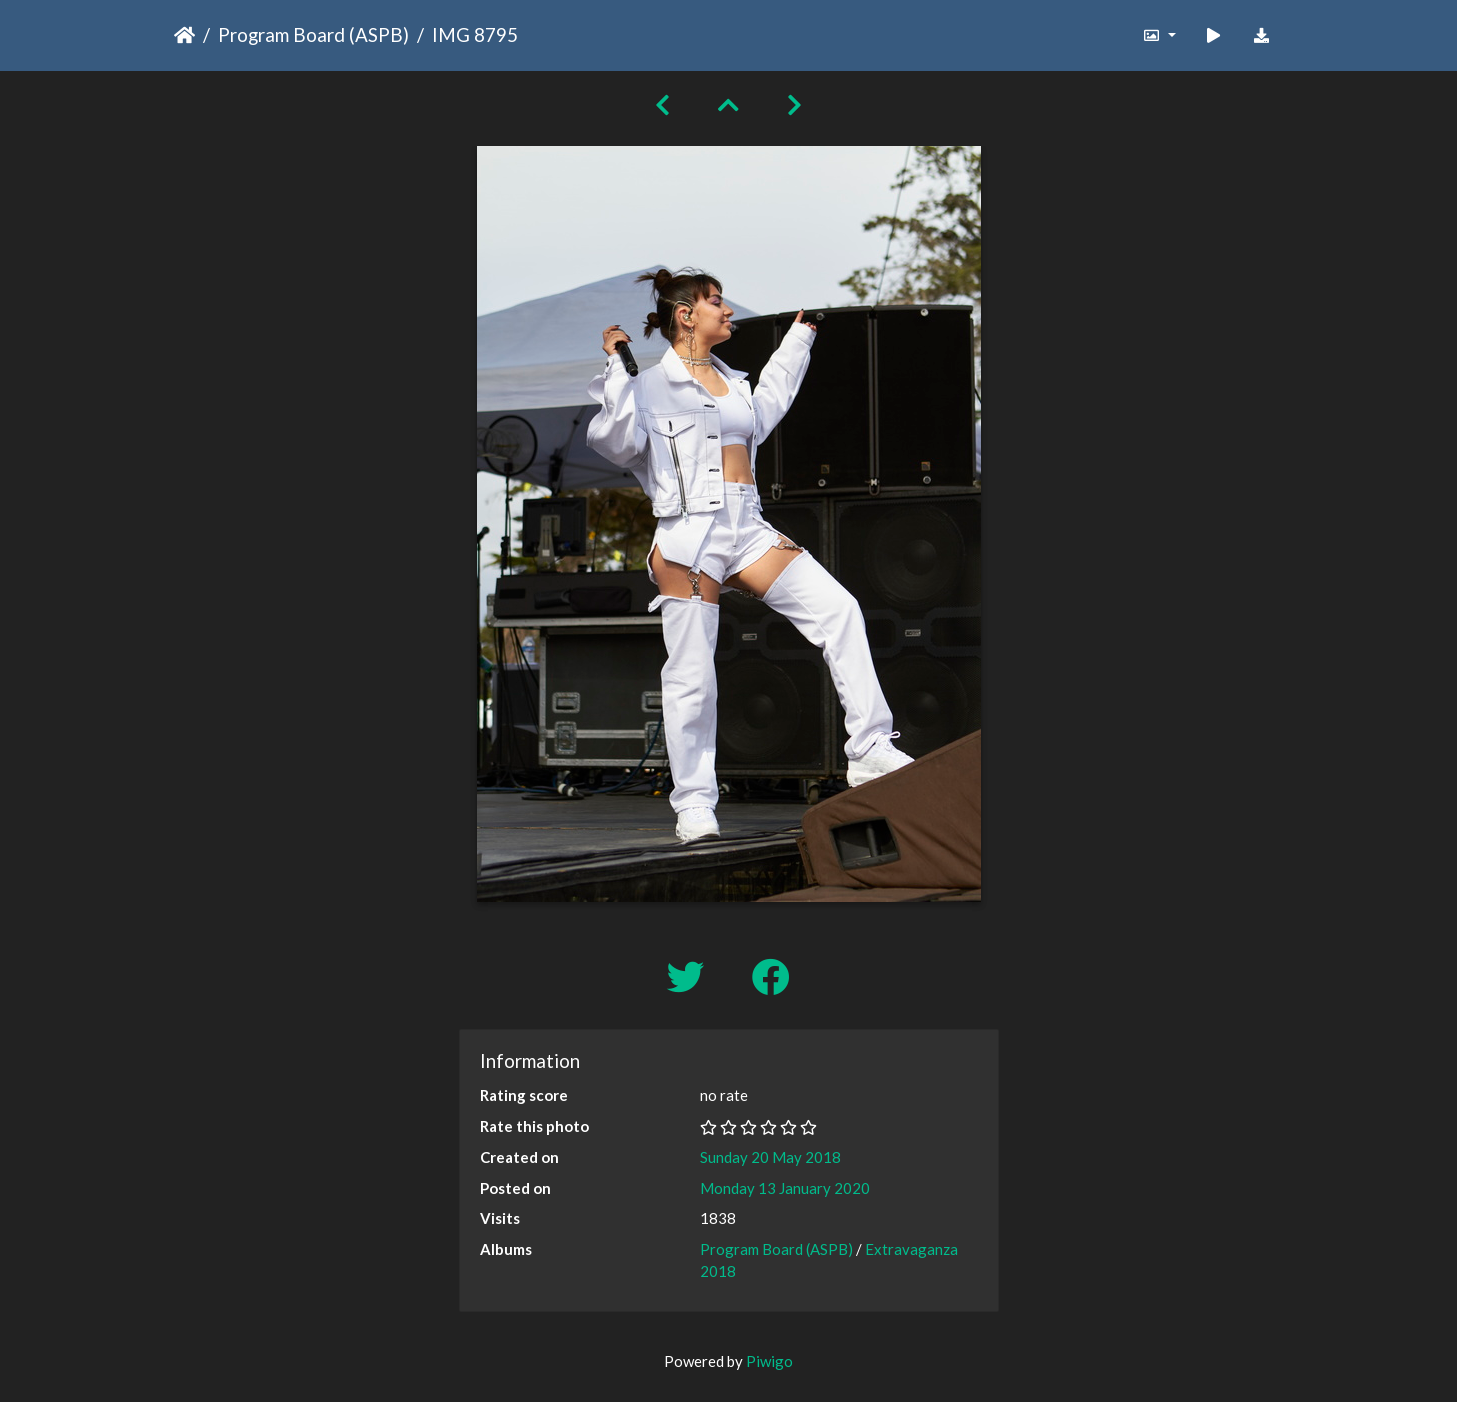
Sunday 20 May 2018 (770, 1157)
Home (184, 35)
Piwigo (769, 1361)
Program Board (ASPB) (313, 34)
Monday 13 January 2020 (785, 1188)
